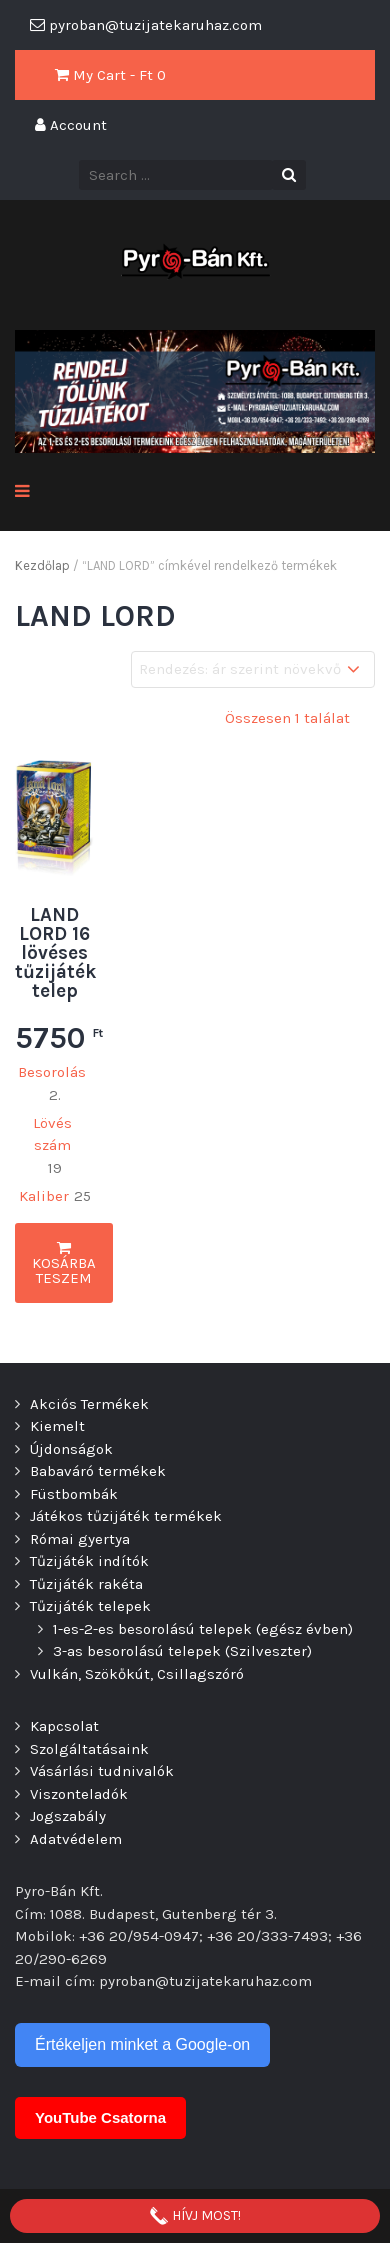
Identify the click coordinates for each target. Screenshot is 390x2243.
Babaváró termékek (98, 1471)
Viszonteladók (79, 1794)
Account (71, 125)
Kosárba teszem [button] (64, 1263)
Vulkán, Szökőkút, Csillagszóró (137, 1674)
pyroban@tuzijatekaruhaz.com (205, 1981)
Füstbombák (74, 1494)
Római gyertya (80, 1539)
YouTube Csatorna (100, 2117)
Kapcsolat (64, 1726)
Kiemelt (57, 1426)
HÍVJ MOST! (195, 2216)
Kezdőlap (42, 565)
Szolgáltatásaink (89, 1749)
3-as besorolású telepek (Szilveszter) (182, 1651)
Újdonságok (71, 1449)
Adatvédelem (76, 1839)
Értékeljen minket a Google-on (142, 2044)
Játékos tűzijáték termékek (126, 1516)
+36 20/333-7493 (267, 1936)
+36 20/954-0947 (139, 1936)
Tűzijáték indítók (89, 1561)
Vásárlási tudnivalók (102, 1771)
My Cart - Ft (110, 75)
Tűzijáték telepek (90, 1606)
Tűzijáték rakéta (86, 1584)
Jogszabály (68, 1816)
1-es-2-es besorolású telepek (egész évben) (203, 1629)
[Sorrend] (253, 669)
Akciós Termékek (89, 1404)
